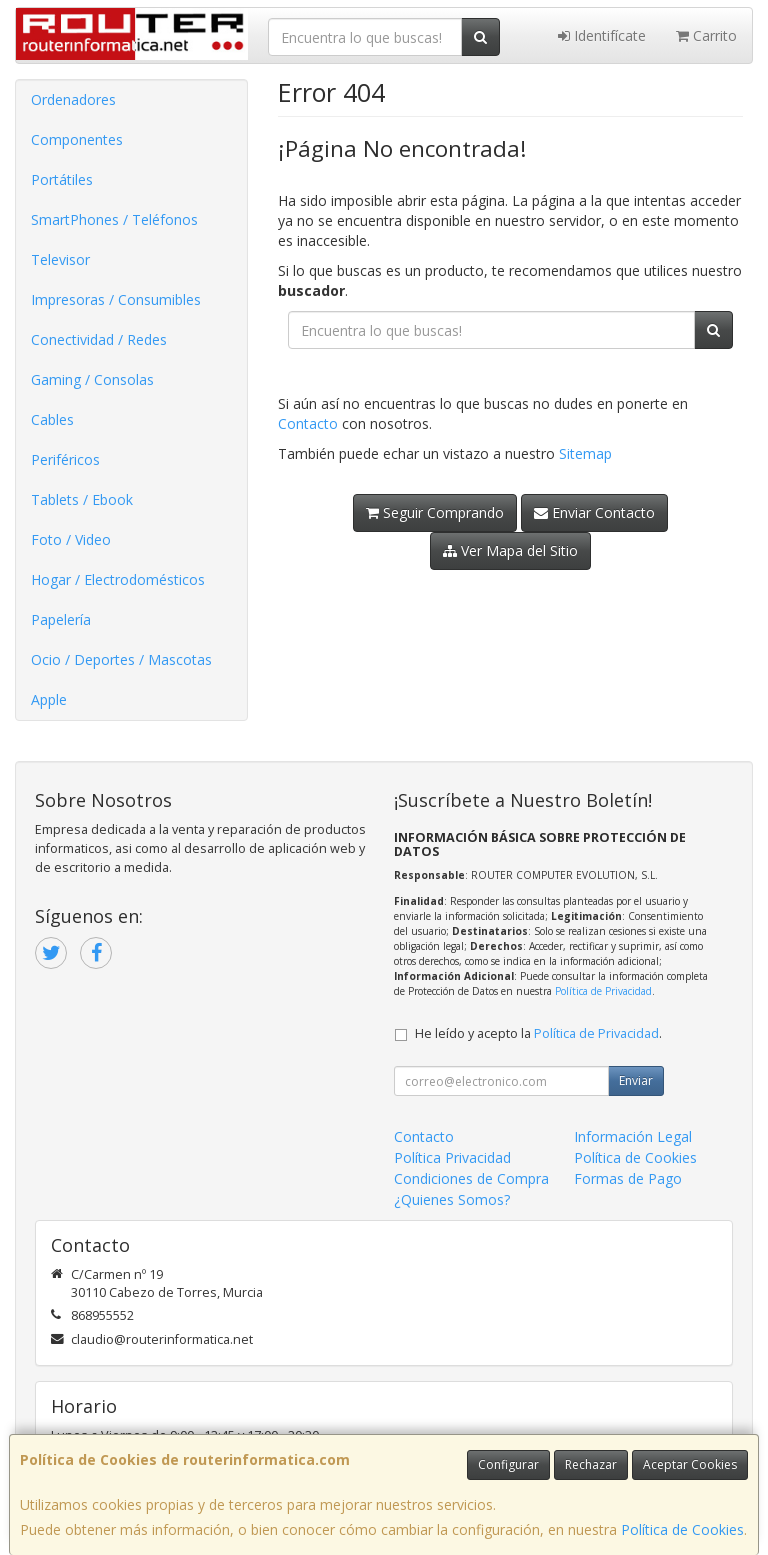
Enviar (636, 1080)
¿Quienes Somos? (452, 1199)
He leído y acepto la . (538, 1033)
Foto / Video (71, 539)
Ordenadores (73, 99)
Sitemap (585, 453)
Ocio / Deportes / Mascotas (121, 659)
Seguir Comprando (435, 512)
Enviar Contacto (594, 512)
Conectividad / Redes (99, 339)
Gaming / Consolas (92, 379)
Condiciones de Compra (471, 1178)
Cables (52, 419)
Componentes (77, 139)
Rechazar (591, 1464)
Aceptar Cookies (690, 1464)
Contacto (308, 423)
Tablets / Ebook (82, 499)
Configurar (508, 1464)
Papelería (61, 619)
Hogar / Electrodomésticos (118, 579)
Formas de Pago (628, 1178)
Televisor (60, 259)
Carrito (706, 35)
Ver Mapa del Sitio (510, 550)
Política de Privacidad (603, 991)
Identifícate (602, 35)
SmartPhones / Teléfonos (114, 219)
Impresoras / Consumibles (116, 299)
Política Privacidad (452, 1157)
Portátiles (62, 179)
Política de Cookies (682, 1529)
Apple (49, 699)
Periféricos (65, 459)
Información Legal (633, 1136)
